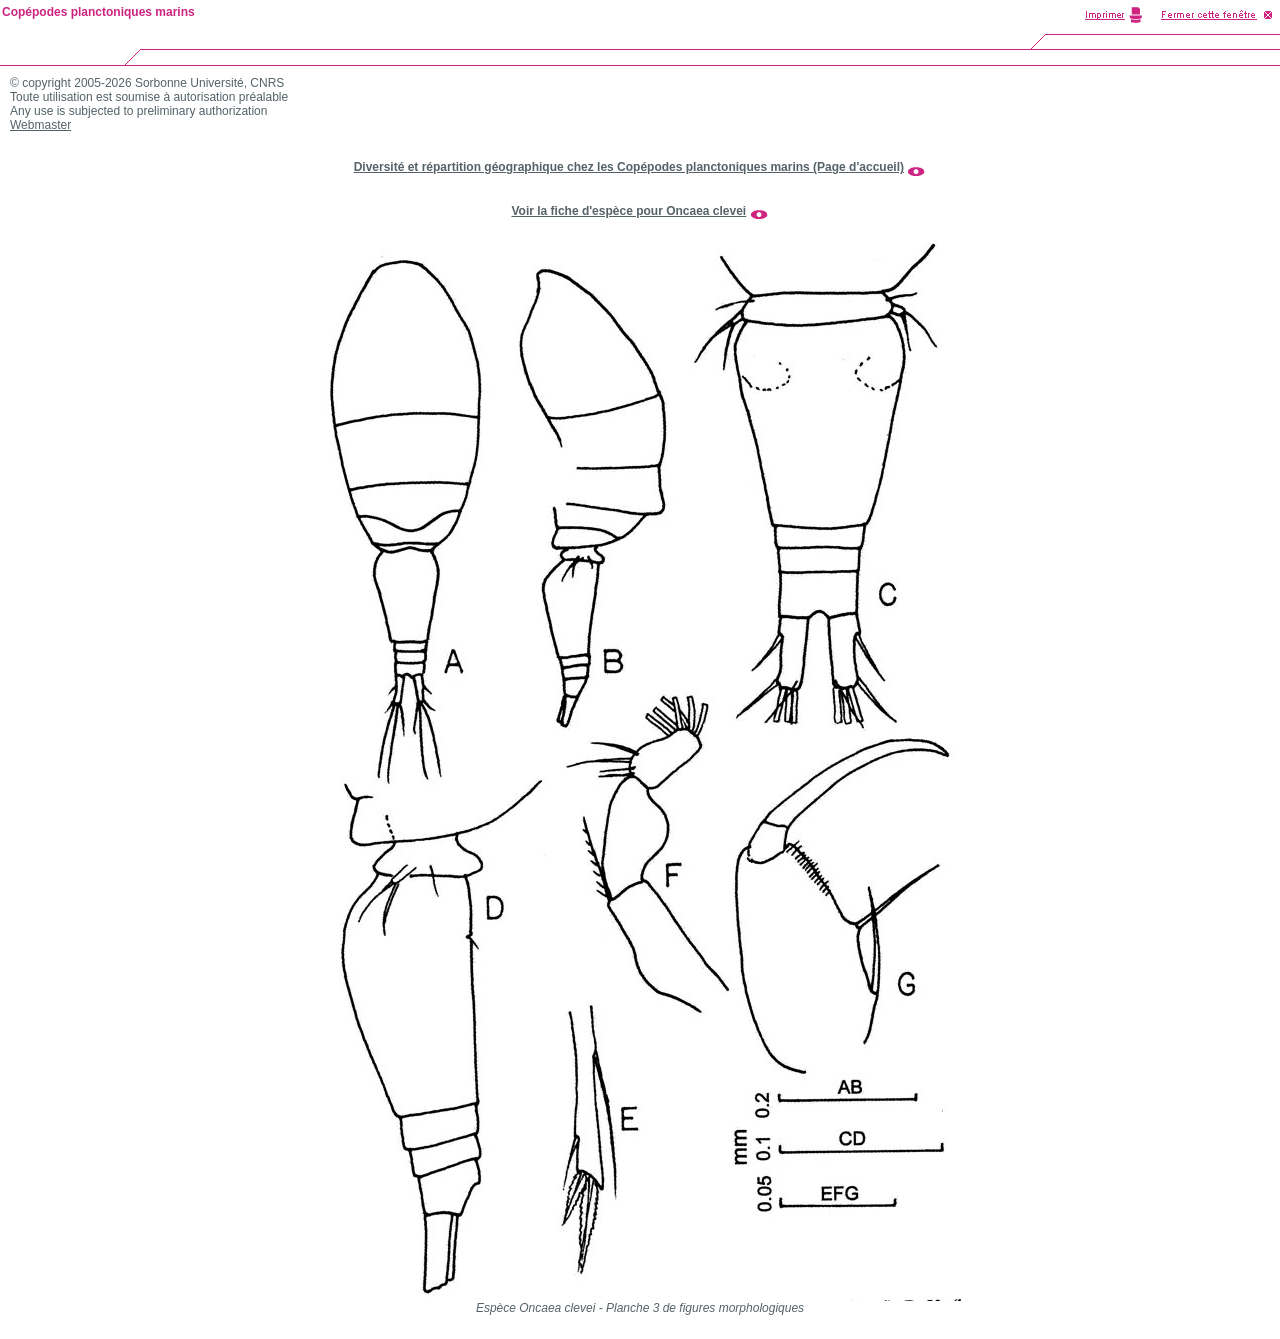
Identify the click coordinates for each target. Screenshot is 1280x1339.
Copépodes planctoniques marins (98, 12)
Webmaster (40, 125)
